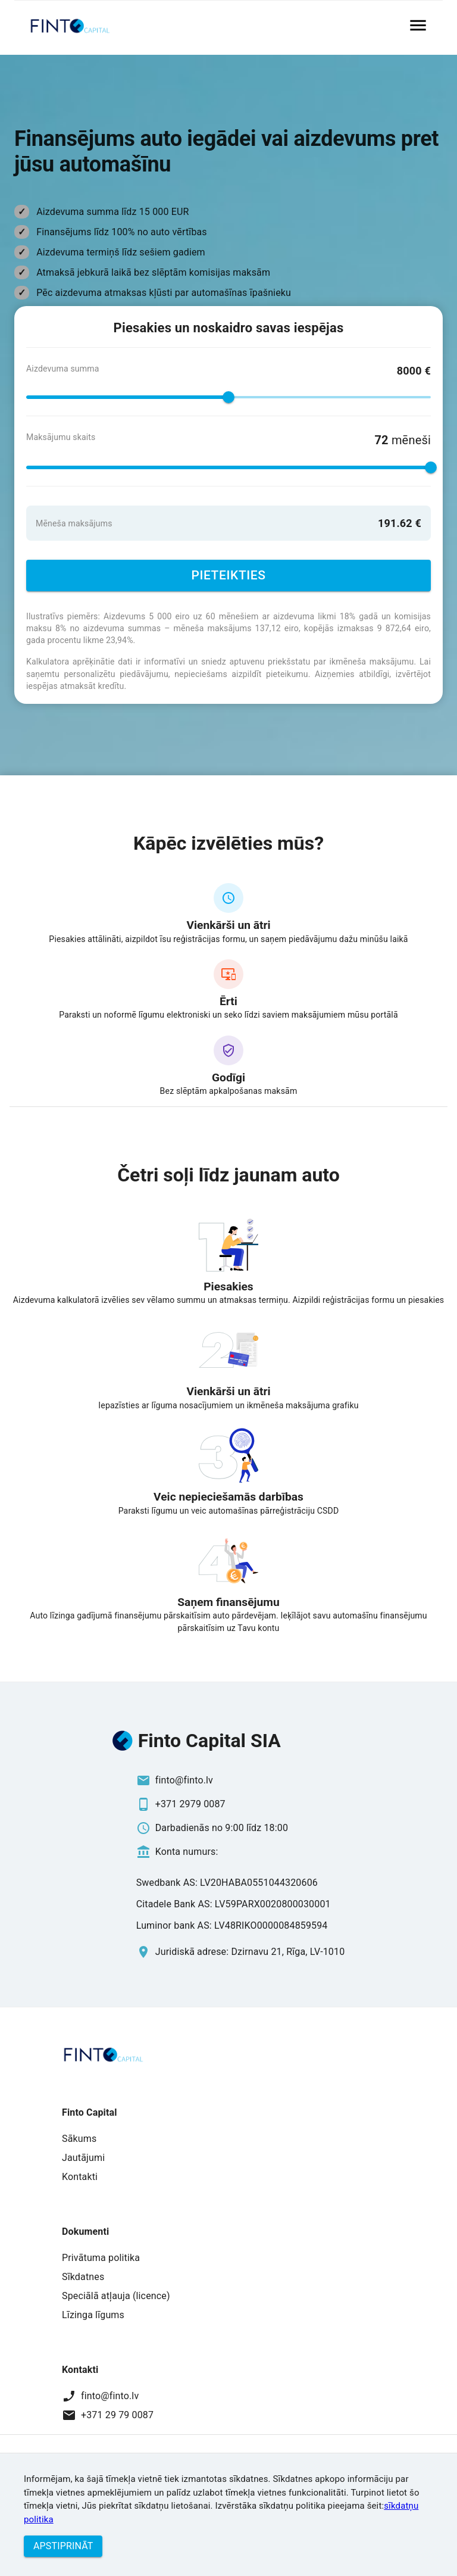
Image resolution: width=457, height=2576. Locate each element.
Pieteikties (228, 575)
